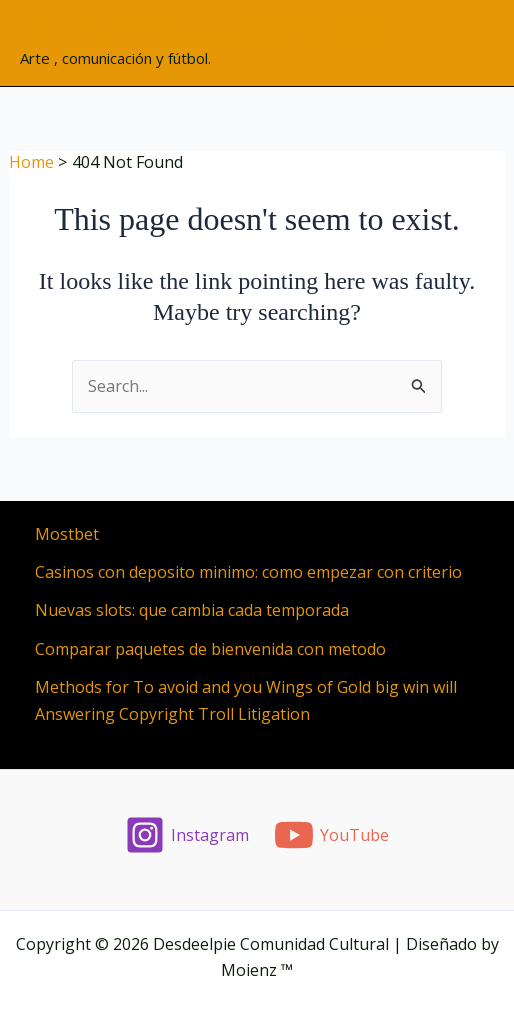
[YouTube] (332, 835)
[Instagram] (187, 835)
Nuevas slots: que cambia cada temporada (192, 610)
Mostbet (67, 534)
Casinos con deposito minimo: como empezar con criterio (248, 572)
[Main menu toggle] (473, 43)
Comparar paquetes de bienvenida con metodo (210, 649)
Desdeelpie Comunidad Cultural (199, 31)
